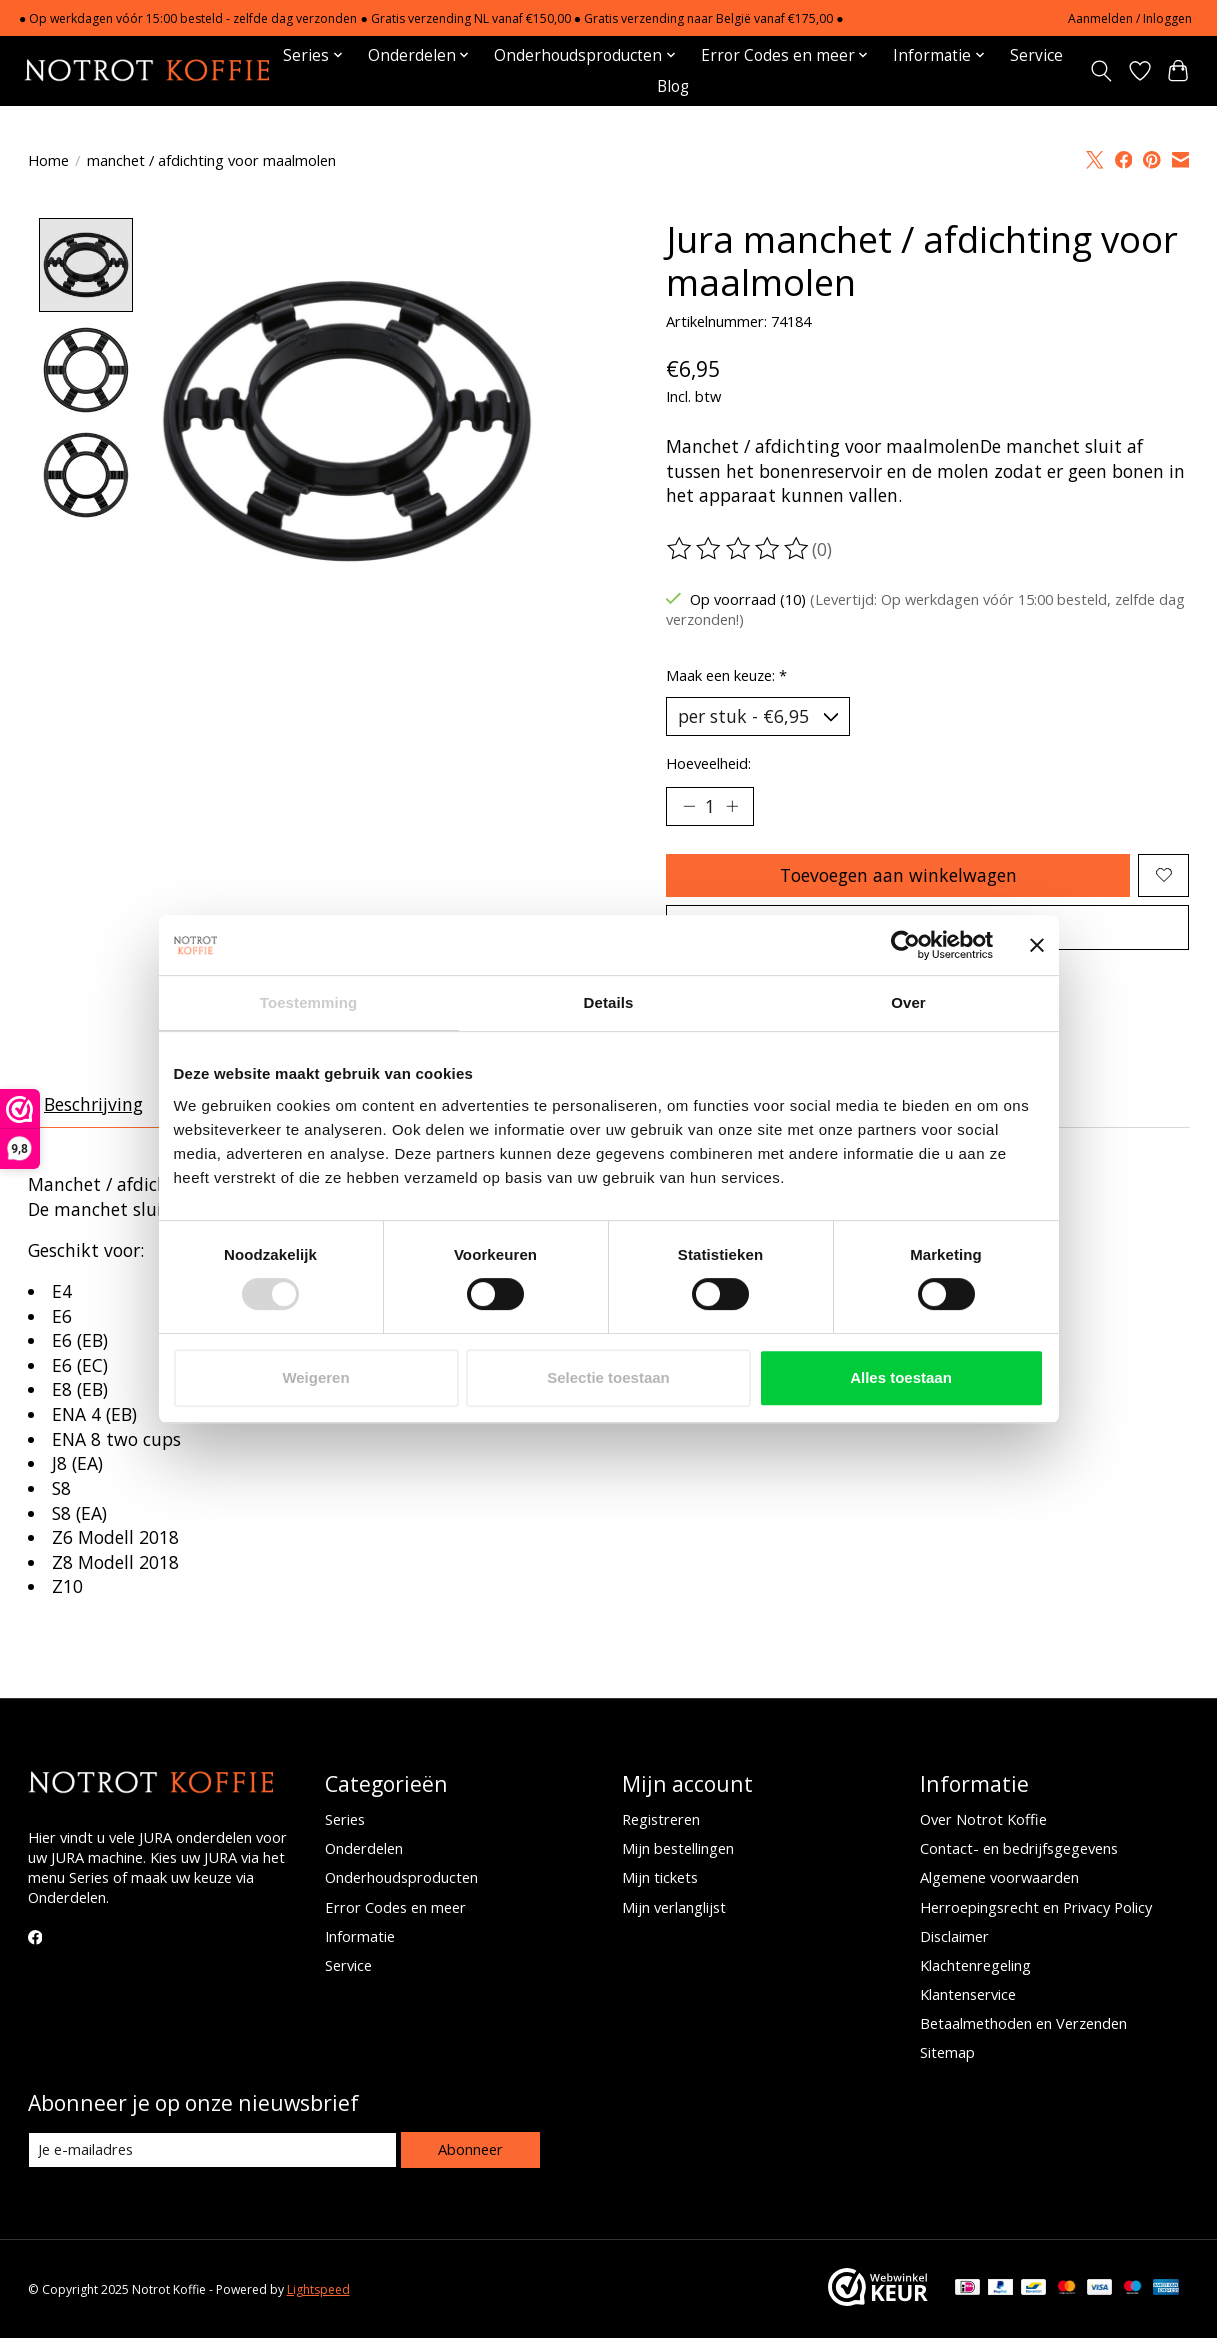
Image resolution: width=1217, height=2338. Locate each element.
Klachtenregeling (975, 1965)
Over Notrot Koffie (983, 1819)
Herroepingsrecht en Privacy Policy (1036, 1907)
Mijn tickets (660, 1877)
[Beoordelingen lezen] (739, 549)
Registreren (661, 1819)
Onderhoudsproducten (401, 1877)
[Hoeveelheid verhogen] (732, 806)
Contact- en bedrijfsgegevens (1019, 1848)
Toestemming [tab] (309, 1002)
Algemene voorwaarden (999, 1877)
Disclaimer (954, 1936)
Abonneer (470, 2149)
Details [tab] (609, 1002)
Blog (673, 86)
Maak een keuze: (726, 675)
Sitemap (947, 2052)
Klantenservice (968, 1994)
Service (1036, 55)
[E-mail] (212, 2150)
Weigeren (315, 1377)
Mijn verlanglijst (674, 1907)
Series (345, 1819)
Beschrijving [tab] (93, 1104)
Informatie (360, 1936)
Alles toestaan (901, 1377)
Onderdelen (364, 1848)
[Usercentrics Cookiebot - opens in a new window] (905, 945)
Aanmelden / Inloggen (1130, 18)
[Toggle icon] (1100, 71)
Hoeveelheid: (708, 763)
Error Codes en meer (395, 1907)
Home (48, 160)
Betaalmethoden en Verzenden (1023, 2023)
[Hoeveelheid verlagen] (688, 806)
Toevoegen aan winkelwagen (898, 875)
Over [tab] (908, 1002)
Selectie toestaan (608, 1377)
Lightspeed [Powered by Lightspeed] (318, 2289)
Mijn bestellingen (678, 1848)
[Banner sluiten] (1037, 945)
